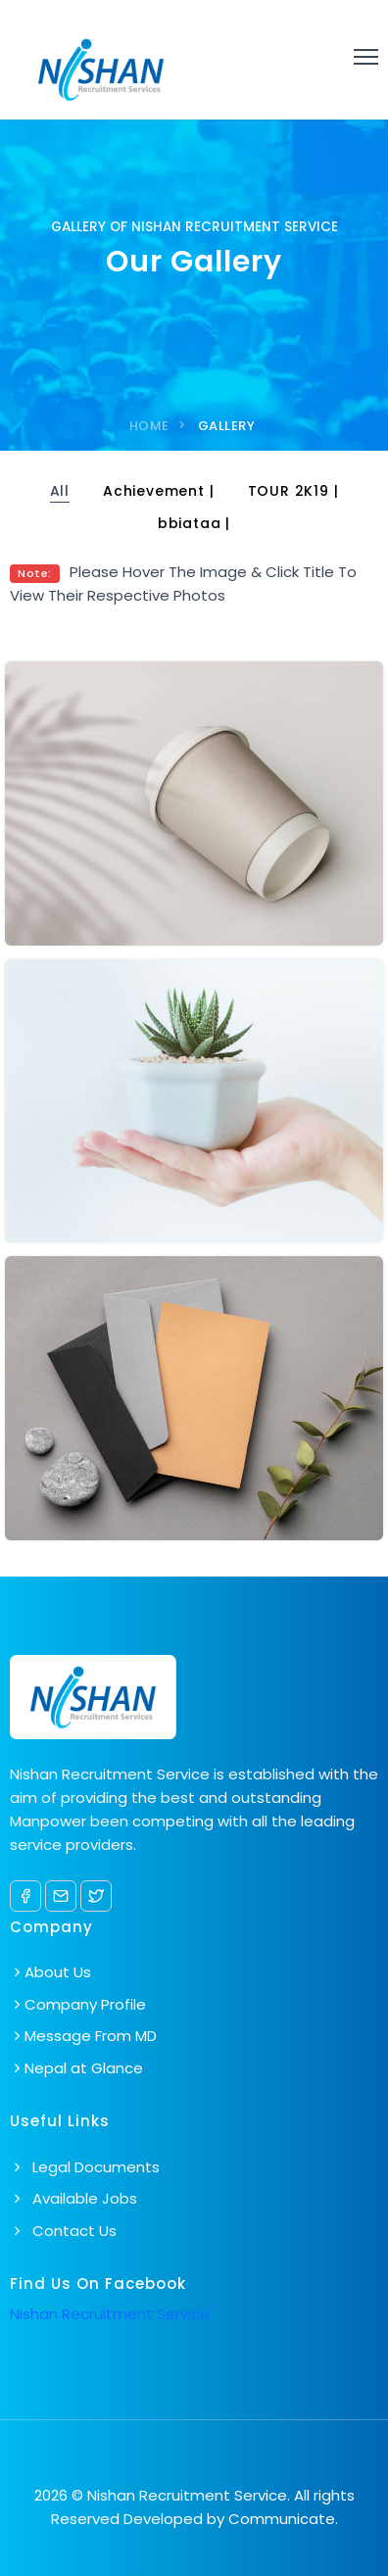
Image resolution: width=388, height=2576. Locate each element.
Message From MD (90, 2035)
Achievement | (158, 491)
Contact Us (63, 2230)
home (149, 425)
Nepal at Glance (83, 2068)
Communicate (281, 2518)
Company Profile (85, 2004)
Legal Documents (85, 2167)
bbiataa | (194, 523)
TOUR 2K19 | (293, 491)
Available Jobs (73, 2198)
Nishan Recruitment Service (110, 2314)
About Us (57, 1972)
